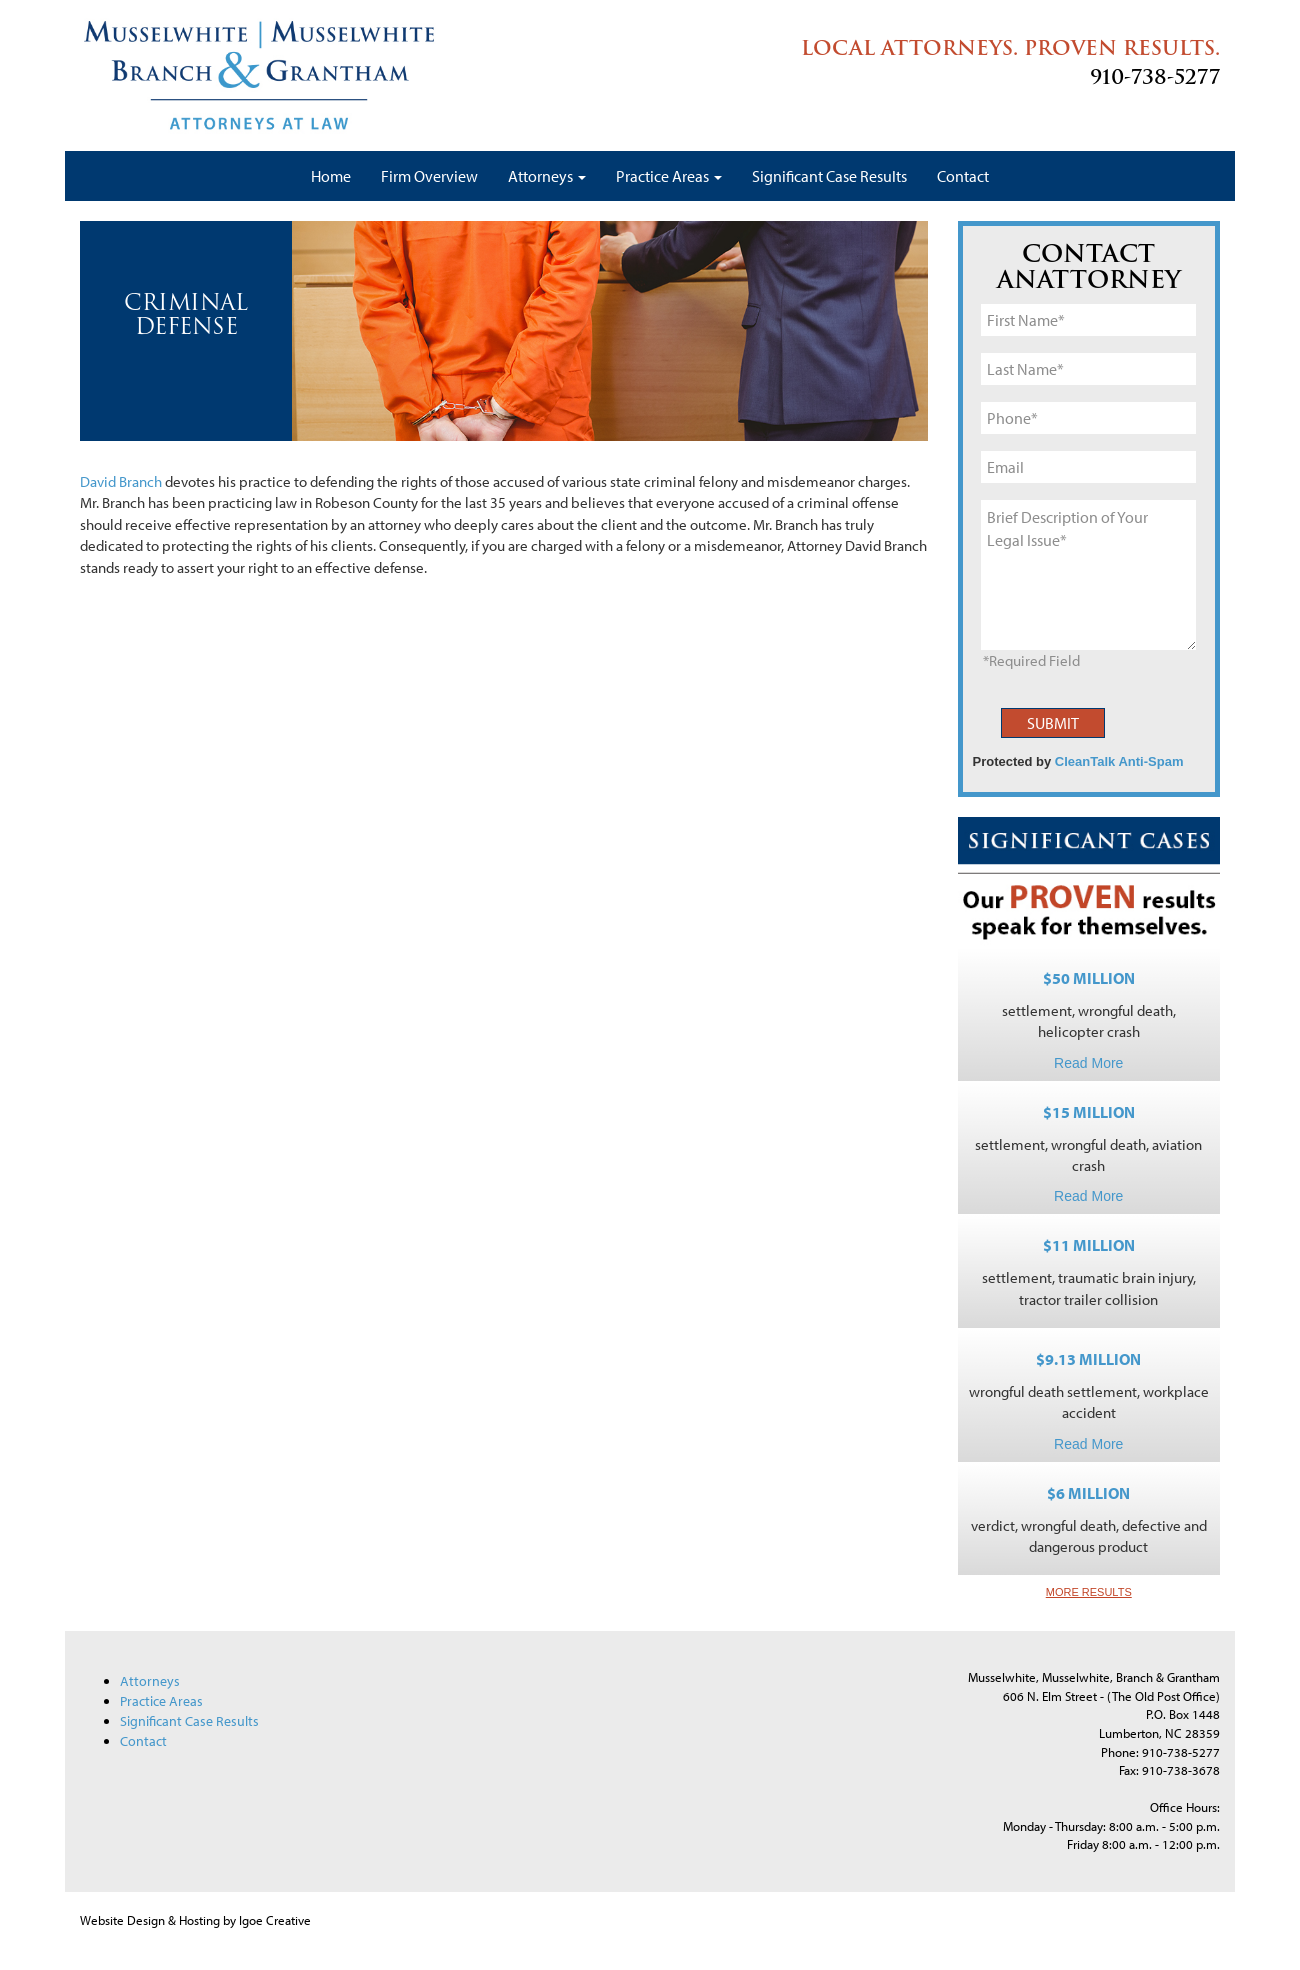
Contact (963, 176)
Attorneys (547, 176)
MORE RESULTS (1089, 1592)
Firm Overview (429, 176)
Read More (1088, 1063)
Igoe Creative (275, 1920)
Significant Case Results (829, 176)
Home (331, 176)
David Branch (121, 481)
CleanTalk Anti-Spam (1119, 761)
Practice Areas (669, 176)
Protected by (1078, 761)
